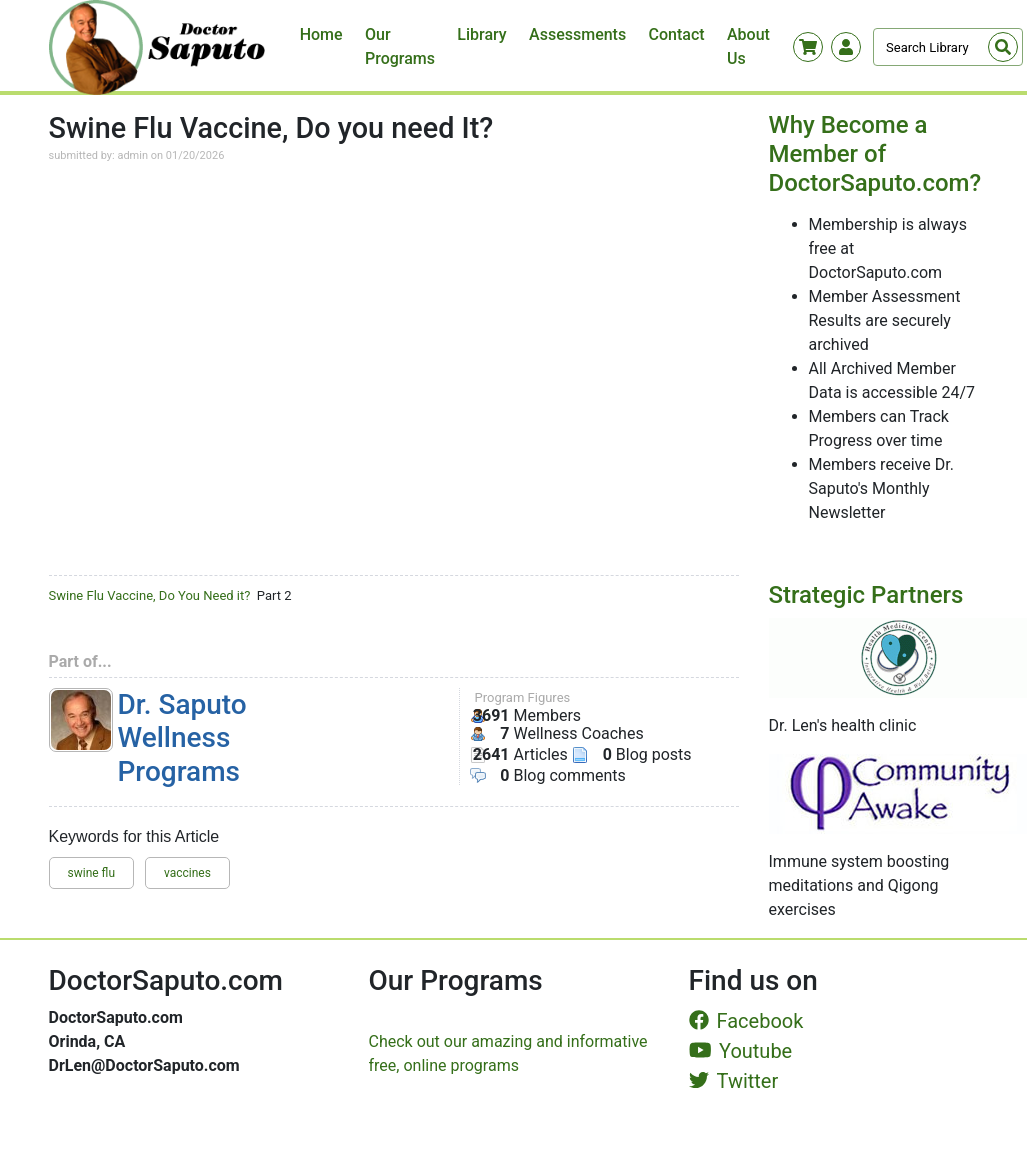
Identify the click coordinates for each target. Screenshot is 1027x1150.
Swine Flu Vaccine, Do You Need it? (150, 595)
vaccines (187, 873)
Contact (677, 34)
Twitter (734, 1081)
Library (481, 34)
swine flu (92, 873)
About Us (748, 46)
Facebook (746, 1021)
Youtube (741, 1051)
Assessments (577, 34)
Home (321, 34)
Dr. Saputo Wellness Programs (182, 738)
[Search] (948, 47)
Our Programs (400, 46)
